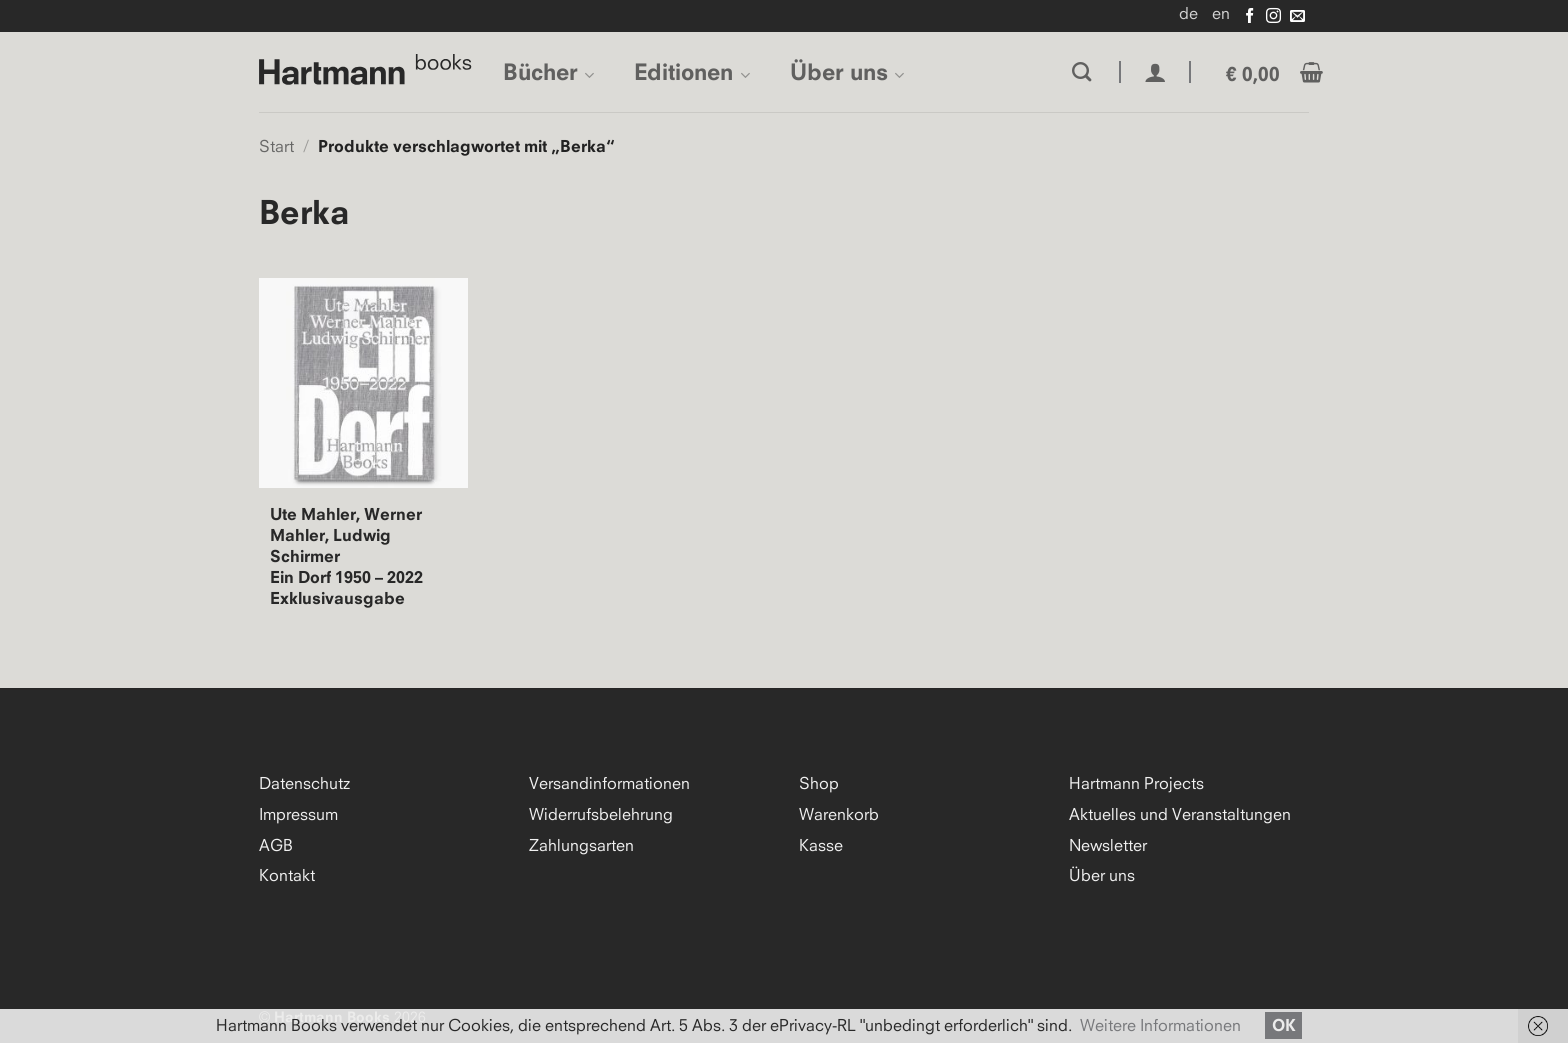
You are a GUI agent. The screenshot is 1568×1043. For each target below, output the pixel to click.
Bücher (548, 71)
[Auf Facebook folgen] (1249, 16)
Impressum (298, 814)
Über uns (847, 71)
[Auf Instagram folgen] (1273, 16)
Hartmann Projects (1136, 783)
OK (1284, 1025)
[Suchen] (1081, 71)
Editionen (691, 71)
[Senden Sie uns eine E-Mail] (1297, 16)
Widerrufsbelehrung (601, 814)
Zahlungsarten (581, 845)
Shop (819, 783)
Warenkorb (839, 814)
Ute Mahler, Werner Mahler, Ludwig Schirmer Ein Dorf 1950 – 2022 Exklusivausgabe (346, 556)
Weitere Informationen (1160, 1025)
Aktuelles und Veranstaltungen (1180, 814)
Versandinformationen (609, 783)
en (1221, 13)
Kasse (821, 845)
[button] (1155, 72)
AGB (276, 845)
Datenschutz (304, 783)
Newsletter (1108, 845)
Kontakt (287, 875)
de (1188, 13)
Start (276, 146)
